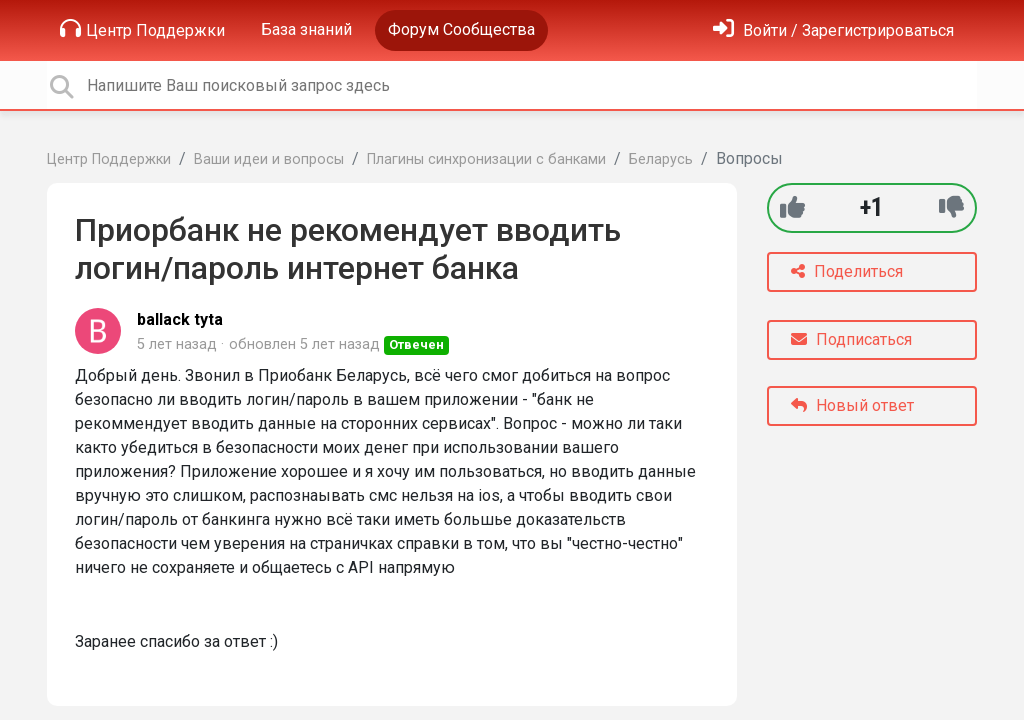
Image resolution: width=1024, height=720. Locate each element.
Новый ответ (852, 405)
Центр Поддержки (142, 29)
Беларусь (661, 159)
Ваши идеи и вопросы (269, 159)
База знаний (306, 29)
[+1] (792, 207)
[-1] (951, 207)
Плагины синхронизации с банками (486, 159)
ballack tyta (180, 319)
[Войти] (833, 30)
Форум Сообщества (461, 29)
